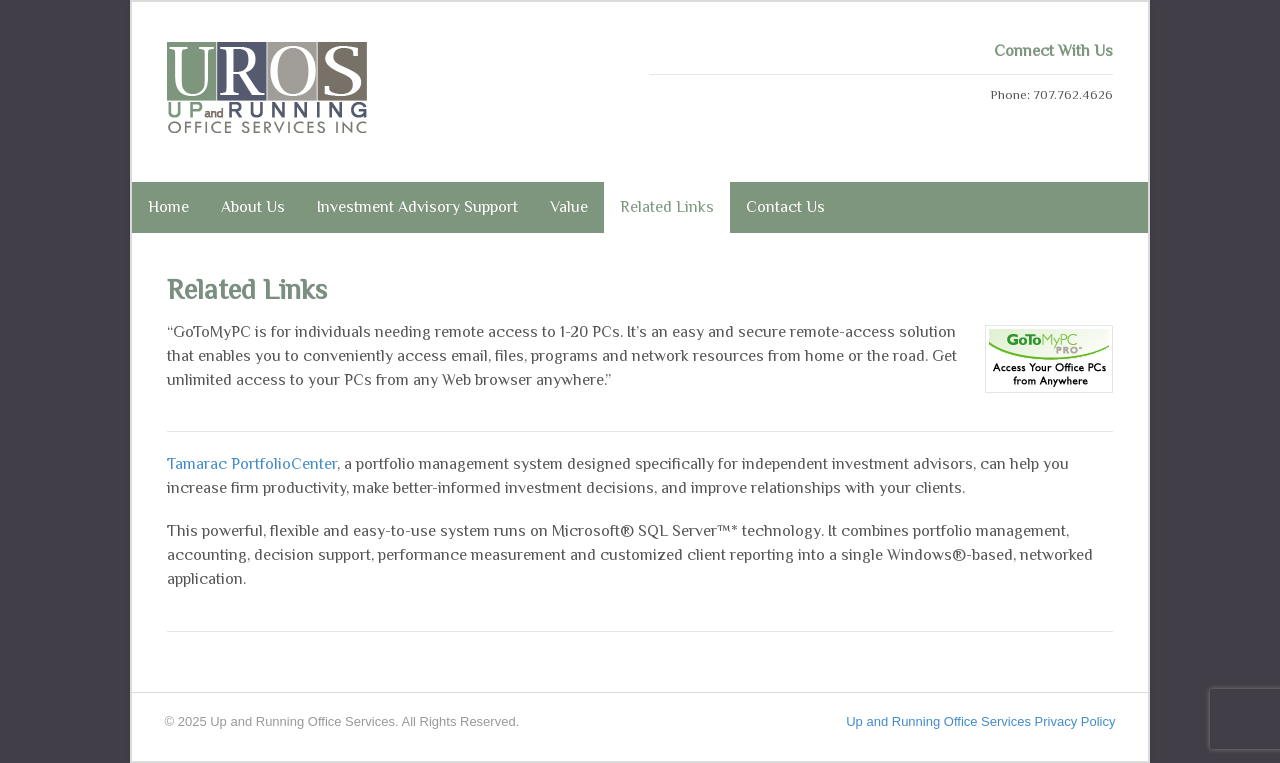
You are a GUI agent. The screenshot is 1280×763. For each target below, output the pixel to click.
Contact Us (785, 207)
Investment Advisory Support (417, 207)
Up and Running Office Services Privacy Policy (980, 721)
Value (569, 207)
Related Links (667, 207)
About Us (253, 207)
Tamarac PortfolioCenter (252, 464)
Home (168, 207)
